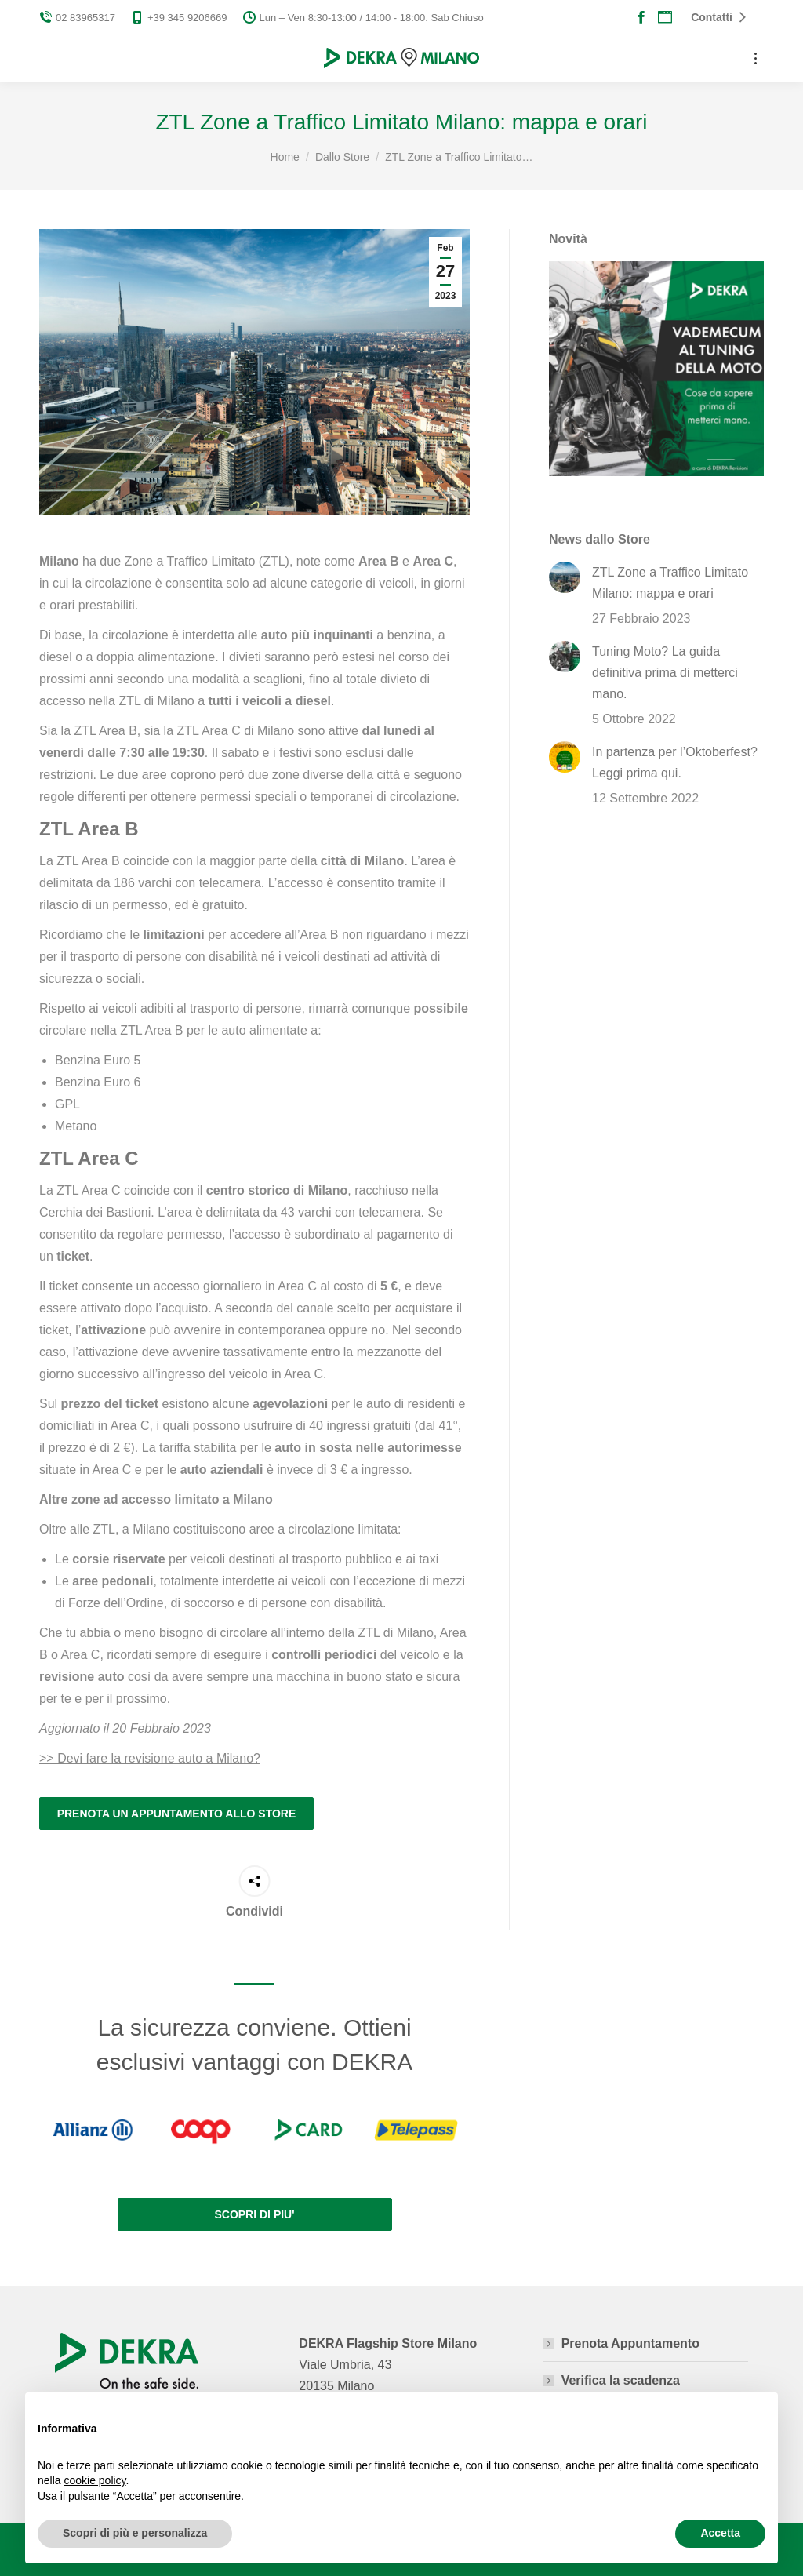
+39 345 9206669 (179, 17)
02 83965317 (77, 17)
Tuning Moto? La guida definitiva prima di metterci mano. (665, 672)
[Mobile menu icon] (755, 58)
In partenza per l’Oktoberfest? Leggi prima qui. (675, 762)
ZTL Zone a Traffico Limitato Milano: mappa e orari (670, 583)
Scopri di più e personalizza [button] (135, 2533)
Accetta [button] (720, 2533)
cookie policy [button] (94, 2480)
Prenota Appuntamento (630, 2343)
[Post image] (564, 577)
